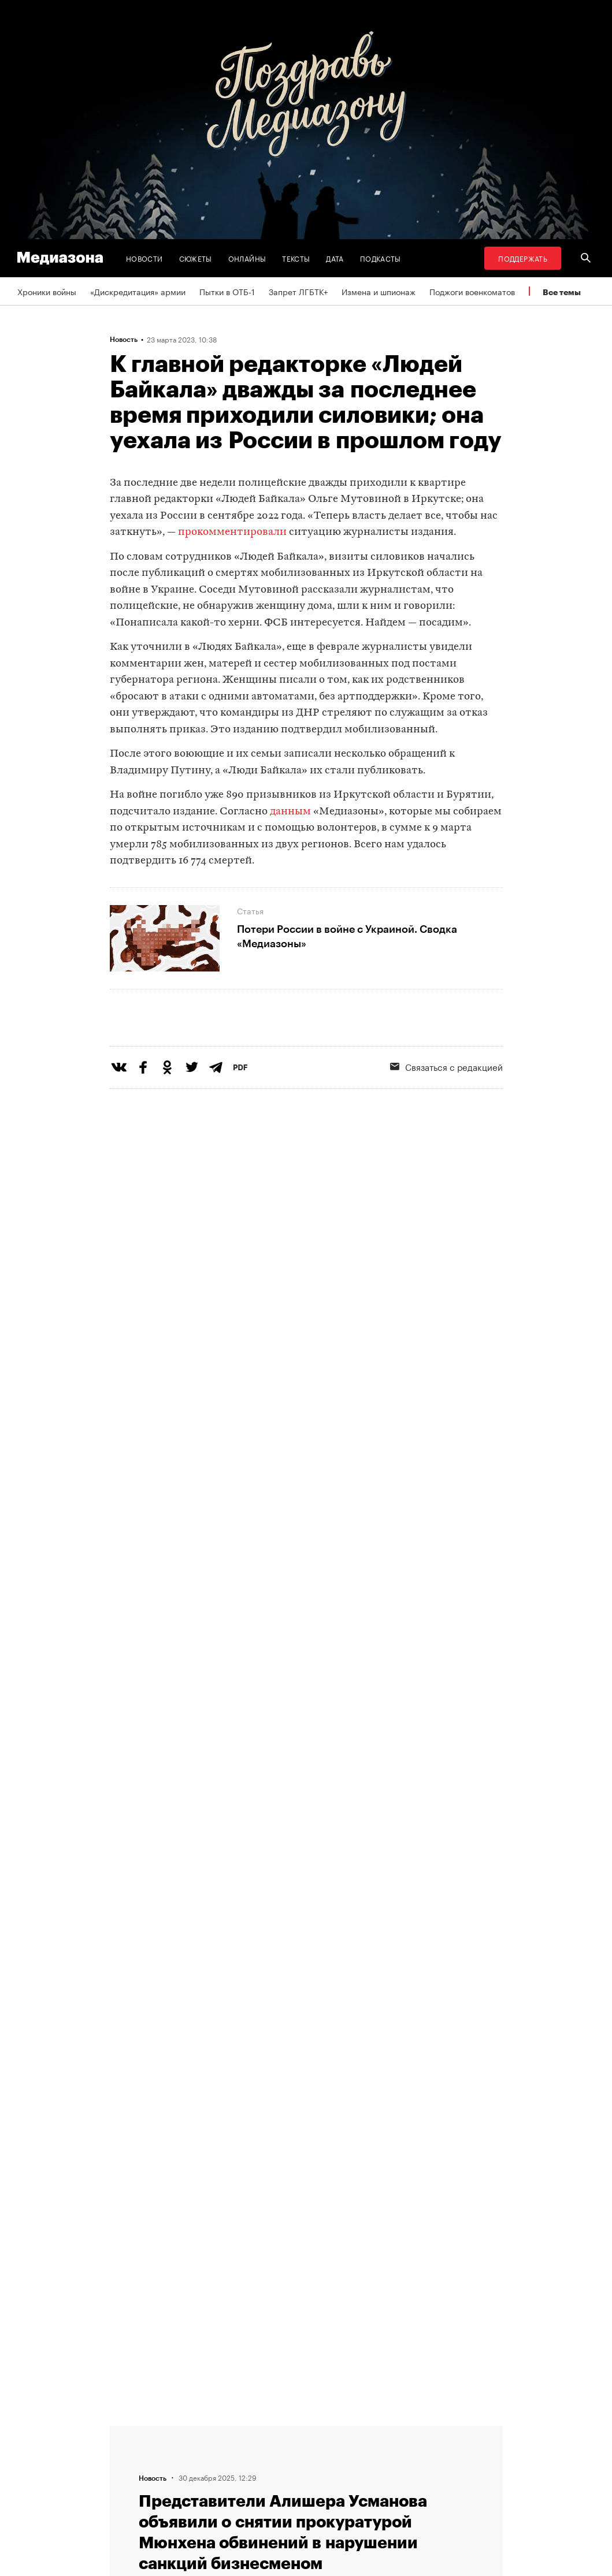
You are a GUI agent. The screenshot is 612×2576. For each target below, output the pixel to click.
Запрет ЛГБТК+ (298, 291)
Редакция (192, 2438)
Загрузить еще (306, 2115)
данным (290, 812)
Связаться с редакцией (219, 2460)
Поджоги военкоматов (472, 291)
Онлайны (247, 257)
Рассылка (335, 2460)
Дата (334, 257)
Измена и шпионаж (379, 291)
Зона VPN (334, 2482)
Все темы (562, 292)
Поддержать (522, 257)
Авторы (188, 2482)
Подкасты (380, 257)
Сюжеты (195, 257)
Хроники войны (46, 291)
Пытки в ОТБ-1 (227, 291)
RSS (329, 2438)
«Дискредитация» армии (138, 291)
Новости (144, 257)
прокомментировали (232, 532)
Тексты (296, 257)
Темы (184, 2504)
